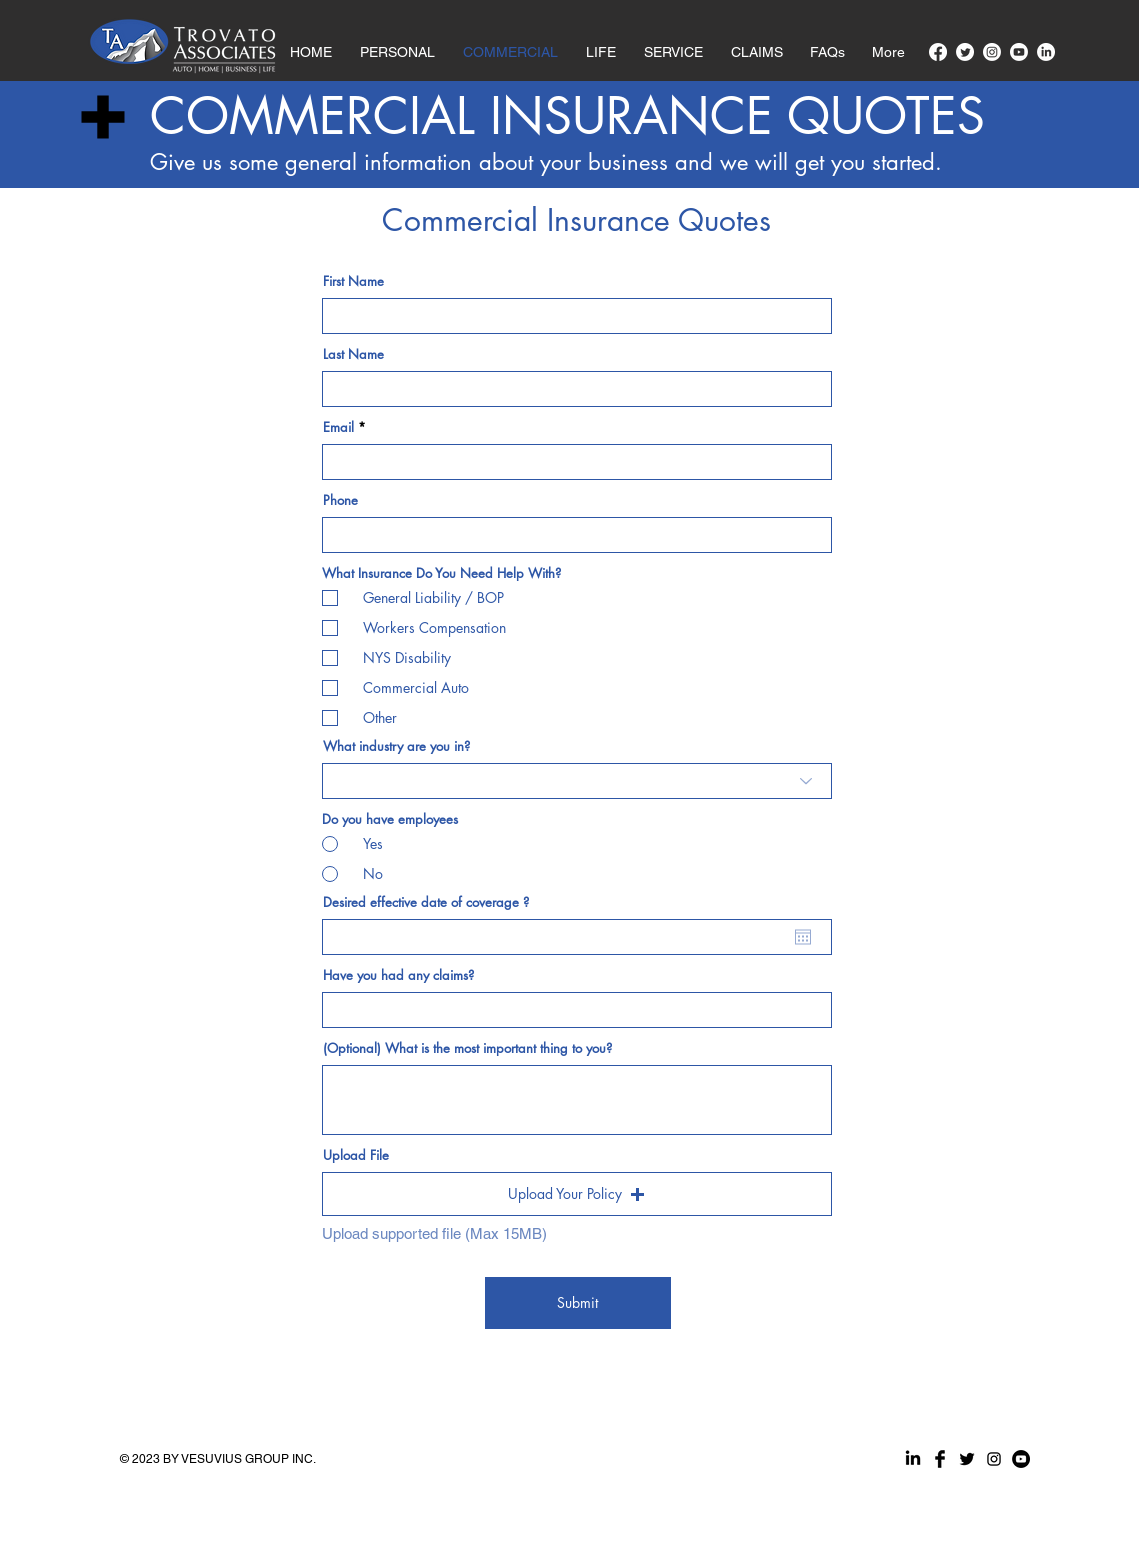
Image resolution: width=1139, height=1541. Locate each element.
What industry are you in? (396, 746)
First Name (353, 281)
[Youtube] (1019, 52)
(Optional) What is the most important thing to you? (467, 1048)
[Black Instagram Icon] (994, 1459)
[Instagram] (992, 52)
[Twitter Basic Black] (967, 1459)
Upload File (356, 1155)
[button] (757, 43)
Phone (340, 500)
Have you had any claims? (398, 975)
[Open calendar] (803, 937)
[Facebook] (938, 52)
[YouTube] (1021, 1459)
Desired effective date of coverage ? (426, 902)
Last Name (353, 354)
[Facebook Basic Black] (940, 1459)
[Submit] (578, 1303)
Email (338, 427)
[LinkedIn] (1046, 52)
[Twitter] (965, 52)
